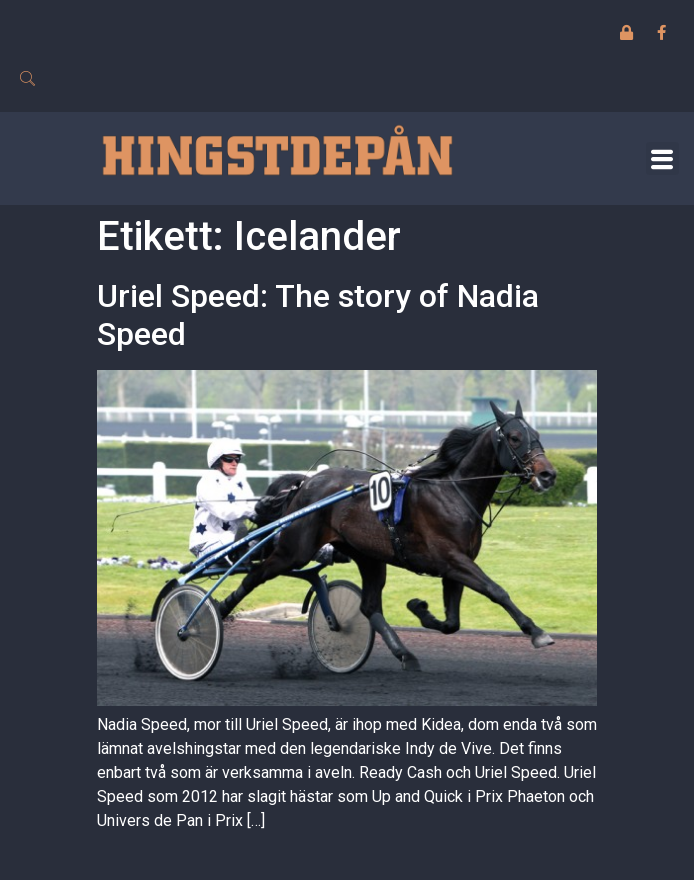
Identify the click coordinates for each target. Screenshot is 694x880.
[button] (662, 158)
